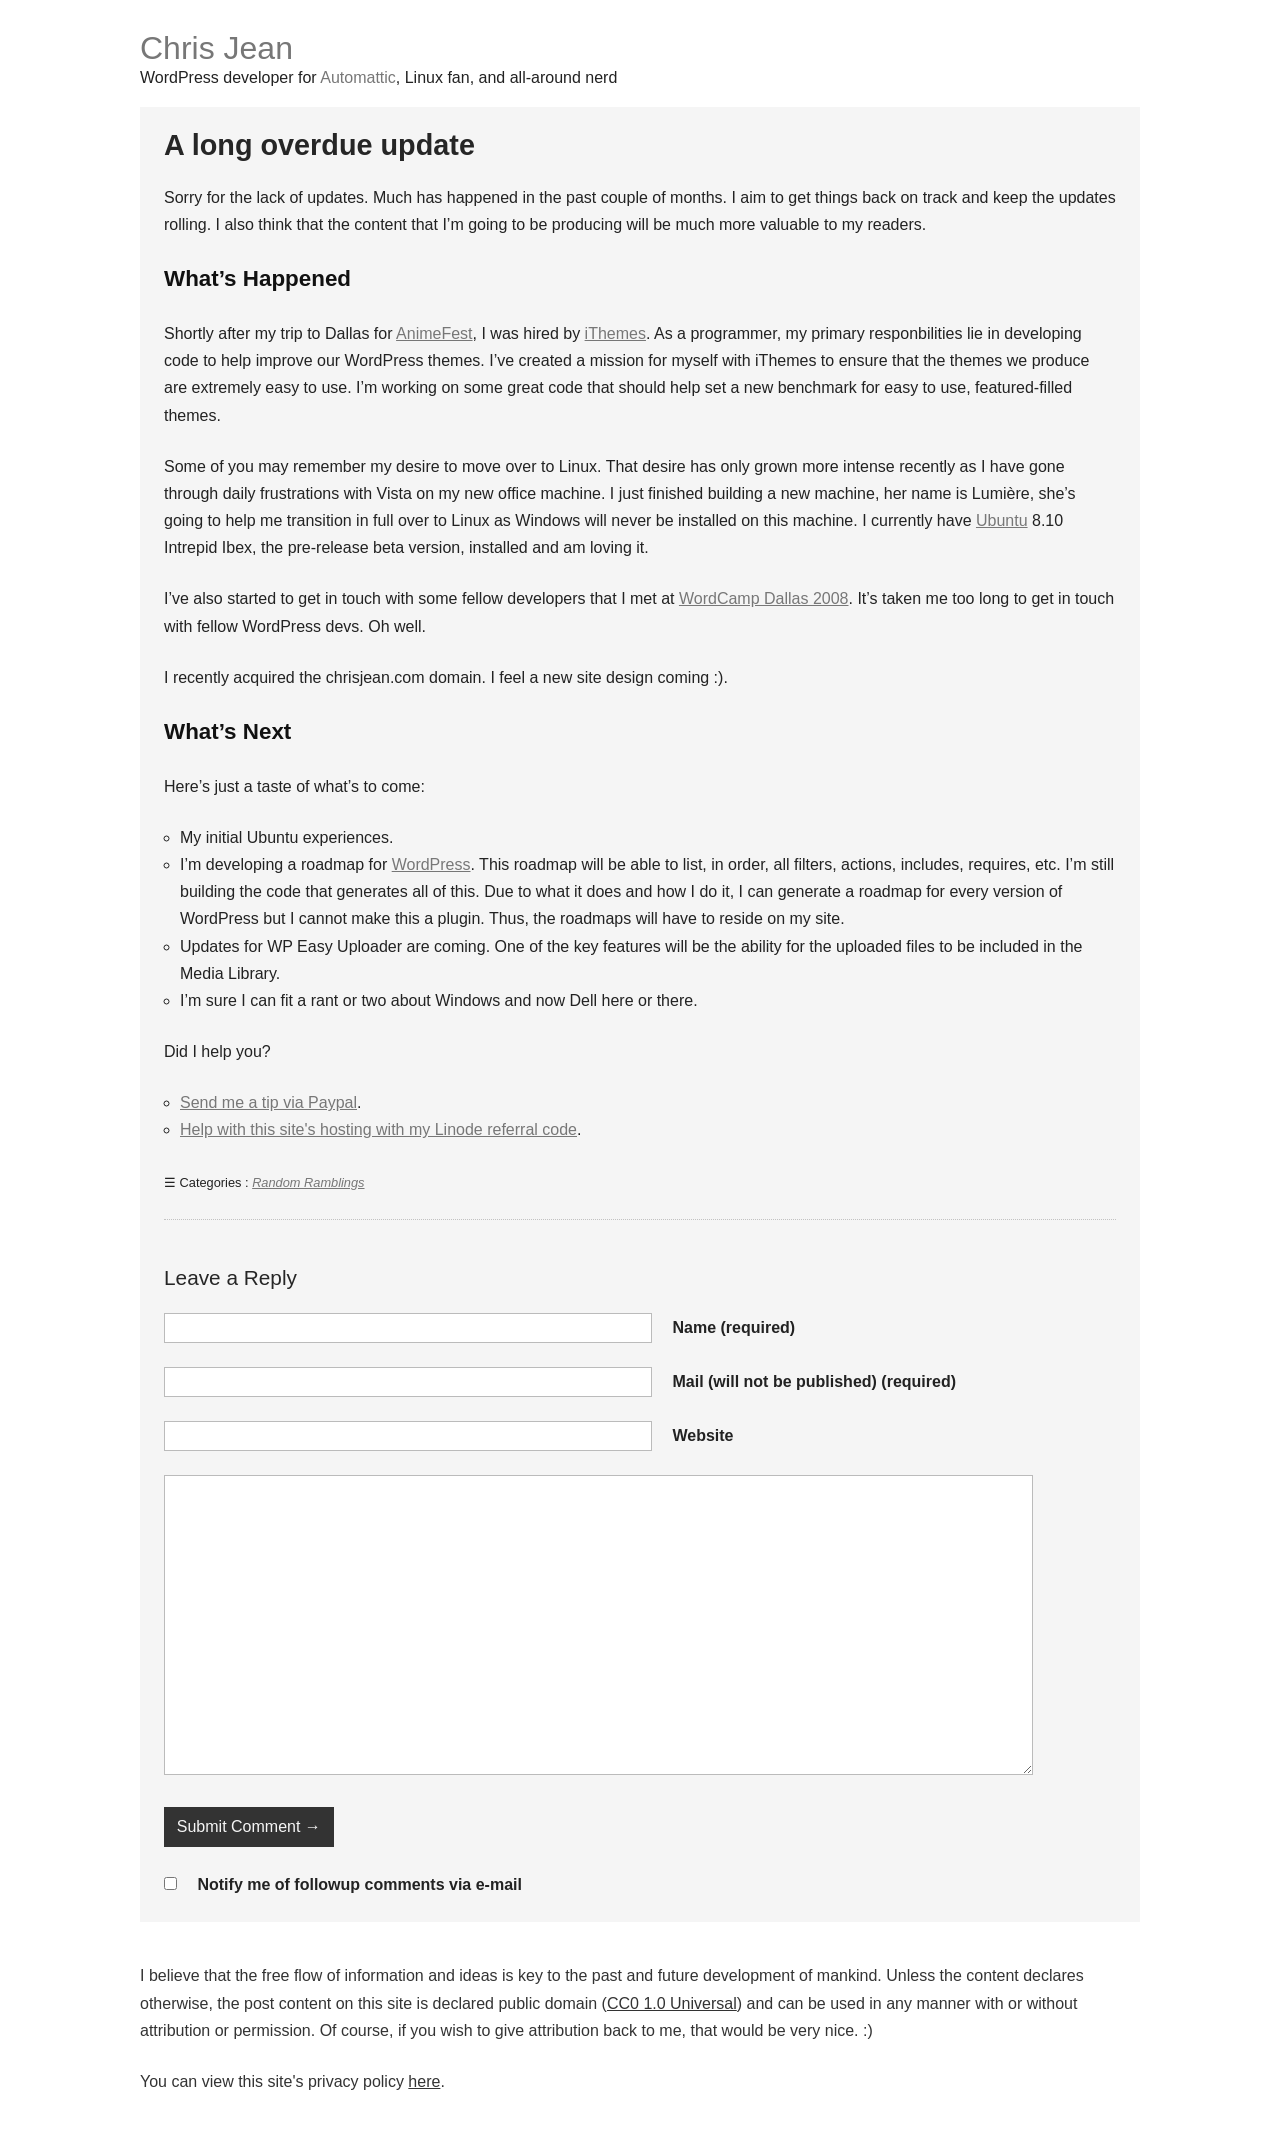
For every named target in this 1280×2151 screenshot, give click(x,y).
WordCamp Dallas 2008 (764, 598)
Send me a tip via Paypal (268, 1102)
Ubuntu (1002, 520)
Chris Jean (216, 48)
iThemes (615, 333)
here (424, 2081)
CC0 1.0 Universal (672, 2003)
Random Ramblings (308, 1182)
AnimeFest (434, 333)
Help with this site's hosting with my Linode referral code (378, 1129)
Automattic (358, 77)
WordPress (431, 864)
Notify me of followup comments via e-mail (359, 1884)
